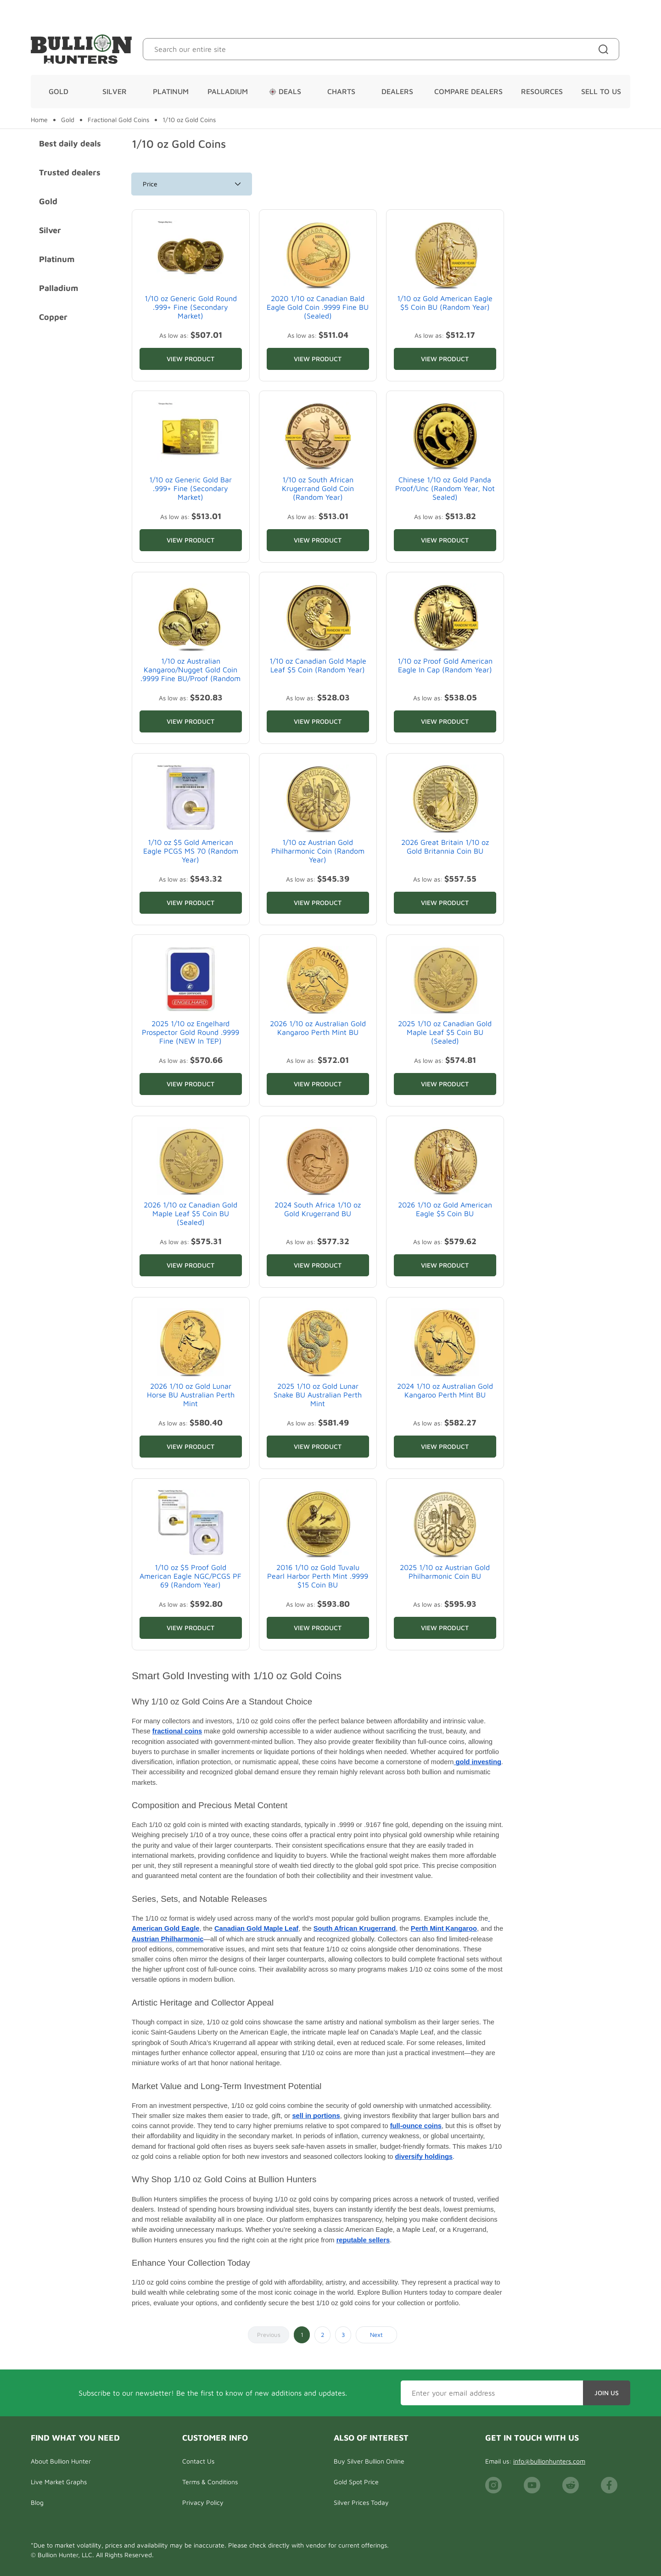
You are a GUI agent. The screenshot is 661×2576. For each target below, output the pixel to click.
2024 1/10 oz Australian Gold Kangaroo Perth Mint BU (445, 1390)
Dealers (397, 91)
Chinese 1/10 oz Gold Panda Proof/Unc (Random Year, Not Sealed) (445, 488)
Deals (285, 91)
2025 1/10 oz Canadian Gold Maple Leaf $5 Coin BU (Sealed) (445, 1032)
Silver (114, 91)
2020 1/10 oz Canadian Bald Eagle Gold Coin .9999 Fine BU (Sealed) (318, 307)
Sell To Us (601, 91)
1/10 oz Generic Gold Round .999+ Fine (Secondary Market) (191, 307)
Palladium (227, 91)
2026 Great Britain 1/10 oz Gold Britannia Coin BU (445, 846)
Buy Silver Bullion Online (369, 2461)
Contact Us (198, 2461)
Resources (542, 91)
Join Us (606, 2393)
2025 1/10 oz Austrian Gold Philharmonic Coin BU (445, 1571)
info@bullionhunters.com (549, 2461)
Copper (53, 317)
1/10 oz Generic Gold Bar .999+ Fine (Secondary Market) (190, 488)
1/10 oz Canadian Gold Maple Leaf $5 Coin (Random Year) (317, 665)
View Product (190, 359)
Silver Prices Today (361, 2502)
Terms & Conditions (210, 2482)
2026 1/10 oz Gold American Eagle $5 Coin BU (445, 1209)
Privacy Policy (203, 2502)
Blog (37, 2502)
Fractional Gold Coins (118, 120)
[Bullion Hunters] (81, 49)
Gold (58, 91)
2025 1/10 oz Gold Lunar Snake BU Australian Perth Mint (318, 1395)
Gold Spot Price (356, 2482)
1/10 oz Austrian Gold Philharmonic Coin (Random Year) (317, 851)
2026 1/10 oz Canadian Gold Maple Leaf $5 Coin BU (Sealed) (190, 1213)
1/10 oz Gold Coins (189, 120)
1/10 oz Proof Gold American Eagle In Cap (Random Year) (445, 665)
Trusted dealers (70, 172)
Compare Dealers (468, 91)
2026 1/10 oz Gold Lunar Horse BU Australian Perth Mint (191, 1395)
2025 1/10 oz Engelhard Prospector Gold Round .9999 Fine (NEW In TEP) (190, 1032)
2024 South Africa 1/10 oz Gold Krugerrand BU (317, 1209)
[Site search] (605, 49)
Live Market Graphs (59, 2482)
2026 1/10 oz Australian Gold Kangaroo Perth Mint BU (318, 1027)
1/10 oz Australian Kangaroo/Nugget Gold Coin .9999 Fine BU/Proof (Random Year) (190, 674)
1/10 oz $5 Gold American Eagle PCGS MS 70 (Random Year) (190, 851)
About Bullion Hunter (61, 2461)
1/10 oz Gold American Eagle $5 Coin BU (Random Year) (445, 302)
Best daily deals (70, 143)
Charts (341, 91)
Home (39, 120)
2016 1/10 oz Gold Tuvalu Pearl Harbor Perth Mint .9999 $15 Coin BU (317, 1576)
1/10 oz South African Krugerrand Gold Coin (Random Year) (318, 488)
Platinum (171, 91)
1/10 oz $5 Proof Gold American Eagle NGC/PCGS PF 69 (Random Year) (190, 1576)
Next (376, 2334)
